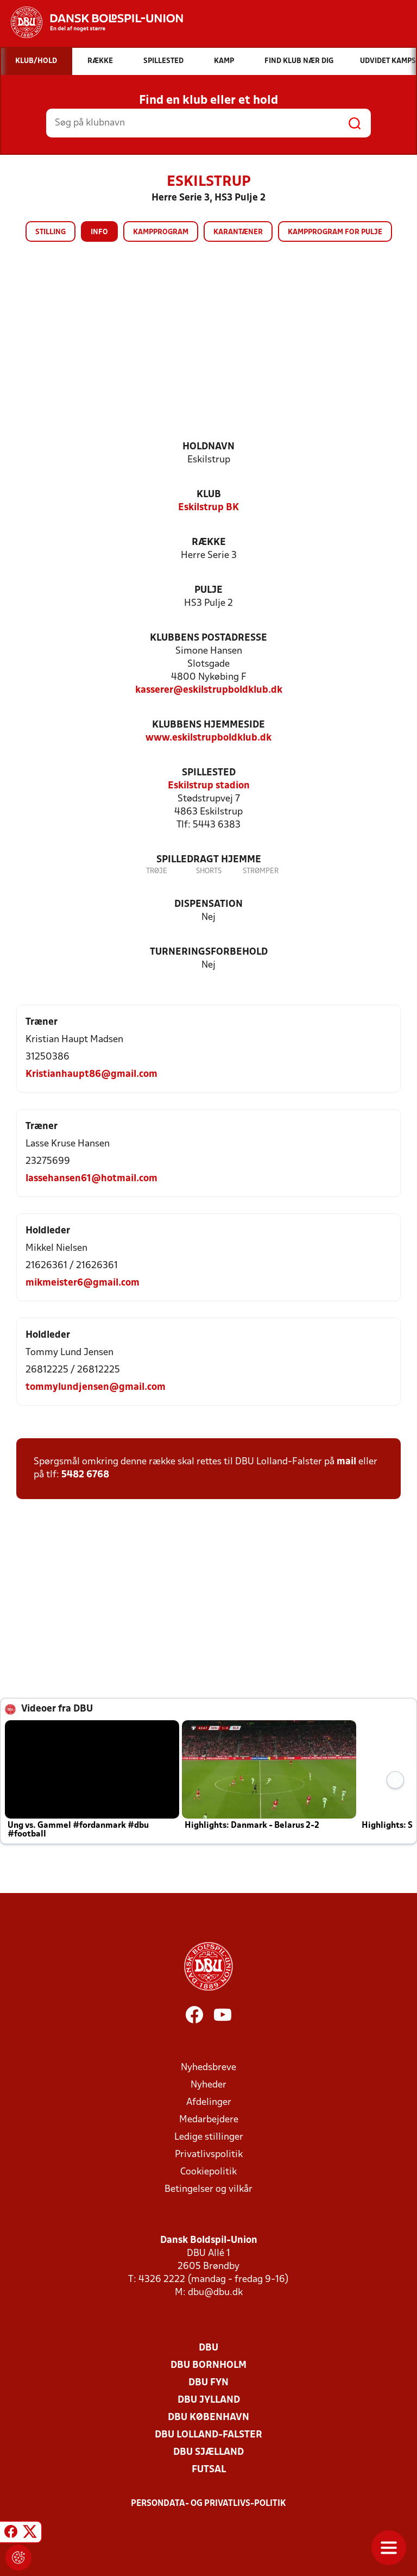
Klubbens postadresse (208, 638)
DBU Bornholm (208, 2365)
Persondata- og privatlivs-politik (208, 2504)
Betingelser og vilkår (208, 2189)
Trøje (156, 871)
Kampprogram (160, 232)
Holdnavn (208, 447)
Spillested (209, 773)
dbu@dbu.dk (215, 2292)
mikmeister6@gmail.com (83, 1283)
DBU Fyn (208, 2382)
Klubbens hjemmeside (208, 725)
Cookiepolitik (208, 2172)
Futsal (209, 2469)
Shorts (209, 871)
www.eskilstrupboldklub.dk (208, 738)
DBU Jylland (209, 2400)
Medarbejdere (208, 2119)
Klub (209, 494)
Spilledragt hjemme (208, 859)
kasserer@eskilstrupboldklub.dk (208, 690)
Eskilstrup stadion (209, 786)
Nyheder (208, 2085)
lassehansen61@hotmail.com (91, 1178)
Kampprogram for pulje (335, 232)
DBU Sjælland (208, 2452)
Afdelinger (208, 2102)
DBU (208, 2348)
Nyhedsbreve (208, 2067)
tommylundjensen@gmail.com (96, 1387)
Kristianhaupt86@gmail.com (91, 1074)
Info (99, 232)
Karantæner (238, 232)
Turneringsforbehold (209, 952)
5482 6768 (85, 1475)
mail (346, 1461)
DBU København (208, 2417)
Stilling (50, 232)
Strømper (261, 871)
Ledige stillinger (208, 2137)
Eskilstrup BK (208, 507)
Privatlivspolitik (209, 2154)
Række (209, 542)
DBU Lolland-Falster (208, 2435)
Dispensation (208, 904)
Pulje (208, 590)
